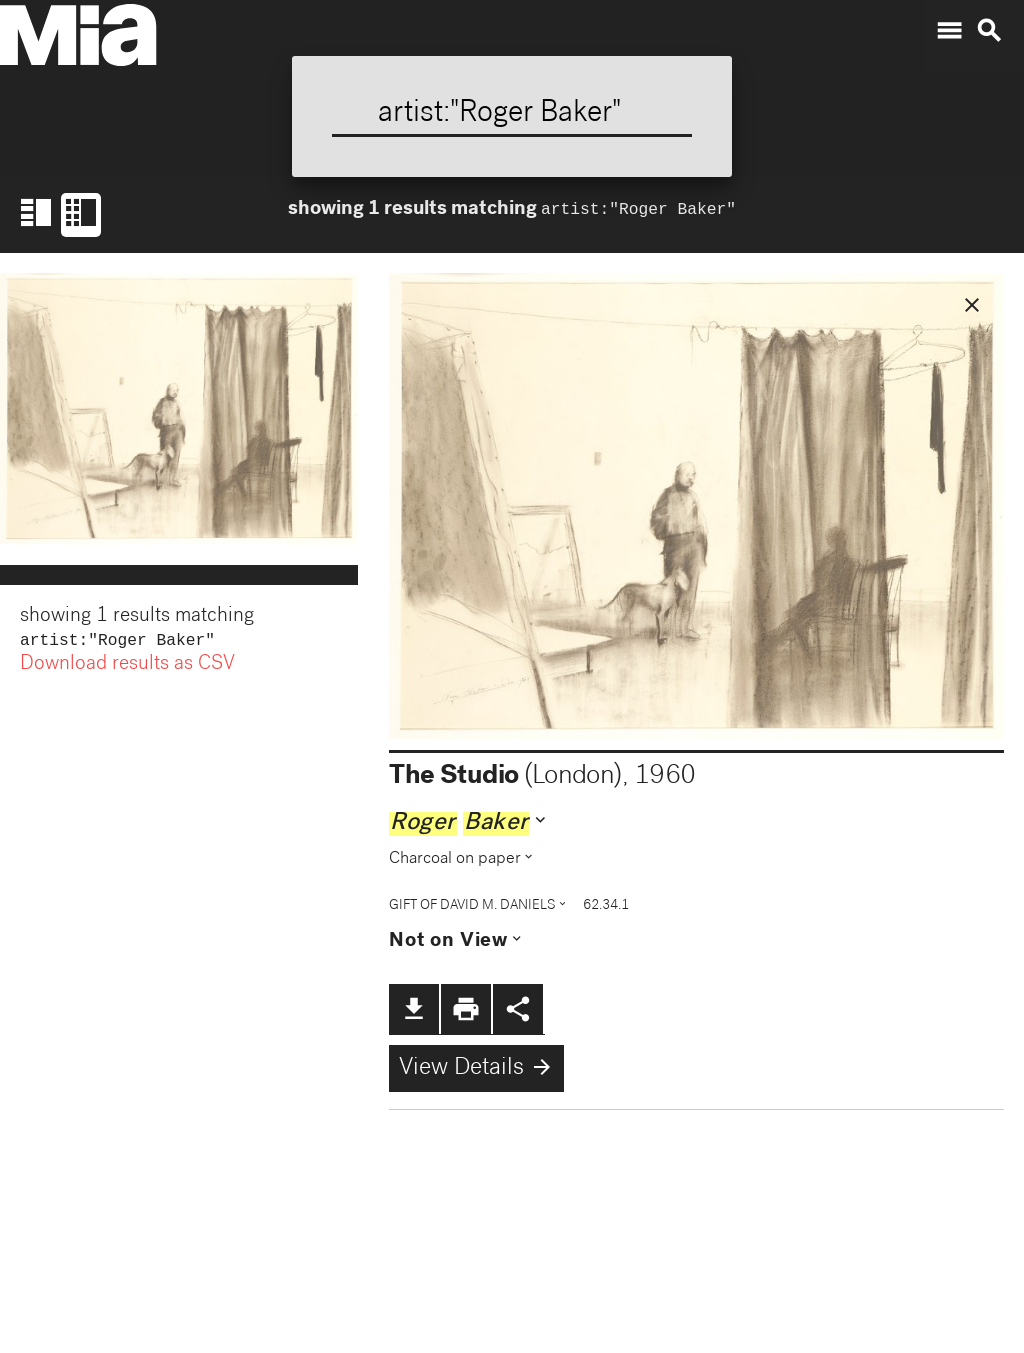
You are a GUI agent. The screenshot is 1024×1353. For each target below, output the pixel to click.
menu (949, 31)
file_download (414, 1009)
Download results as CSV (127, 667)
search (989, 31)
